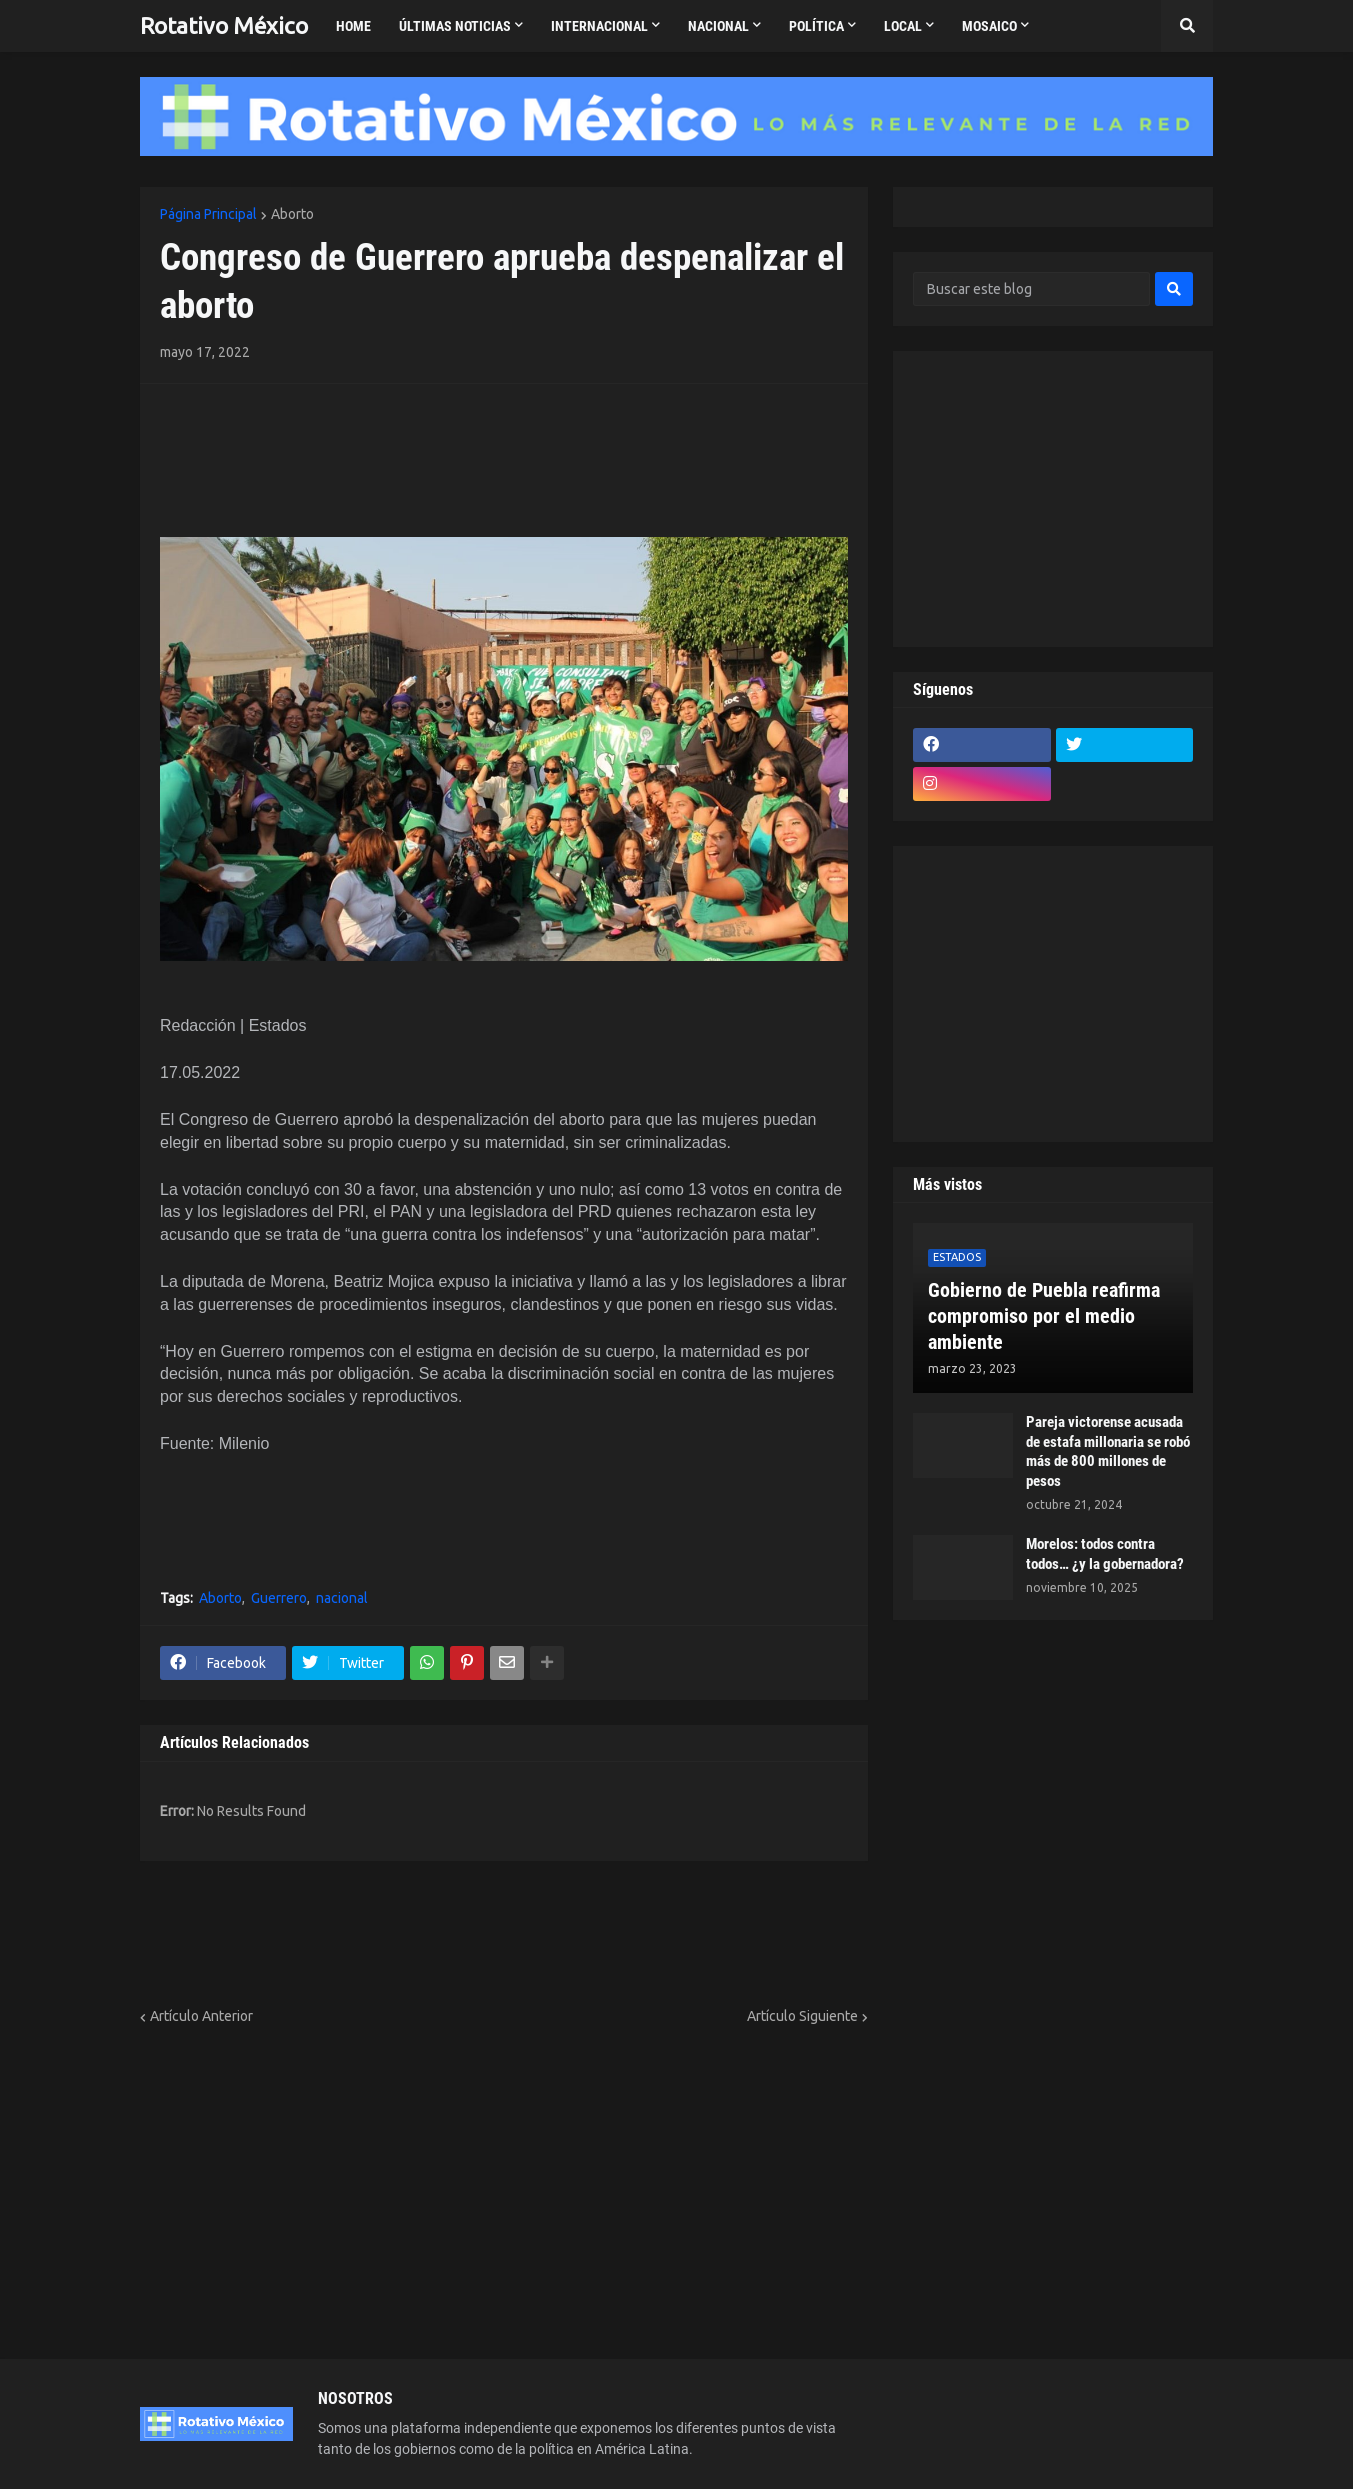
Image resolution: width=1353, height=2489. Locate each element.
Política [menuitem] (816, 26)
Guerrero (279, 1598)
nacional (342, 1598)
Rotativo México (224, 25)
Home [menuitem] (353, 26)
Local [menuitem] (903, 26)
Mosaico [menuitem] (989, 26)
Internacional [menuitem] (599, 26)
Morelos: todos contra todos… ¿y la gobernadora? (1105, 1554)
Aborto (292, 214)
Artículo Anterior (201, 2016)
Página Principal (208, 214)
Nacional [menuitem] (718, 26)
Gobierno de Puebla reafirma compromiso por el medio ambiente (1044, 1316)
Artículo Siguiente (802, 2016)
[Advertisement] (277, 434)
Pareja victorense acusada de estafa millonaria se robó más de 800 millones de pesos (1108, 1451)
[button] (1187, 26)
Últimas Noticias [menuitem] (455, 26)
